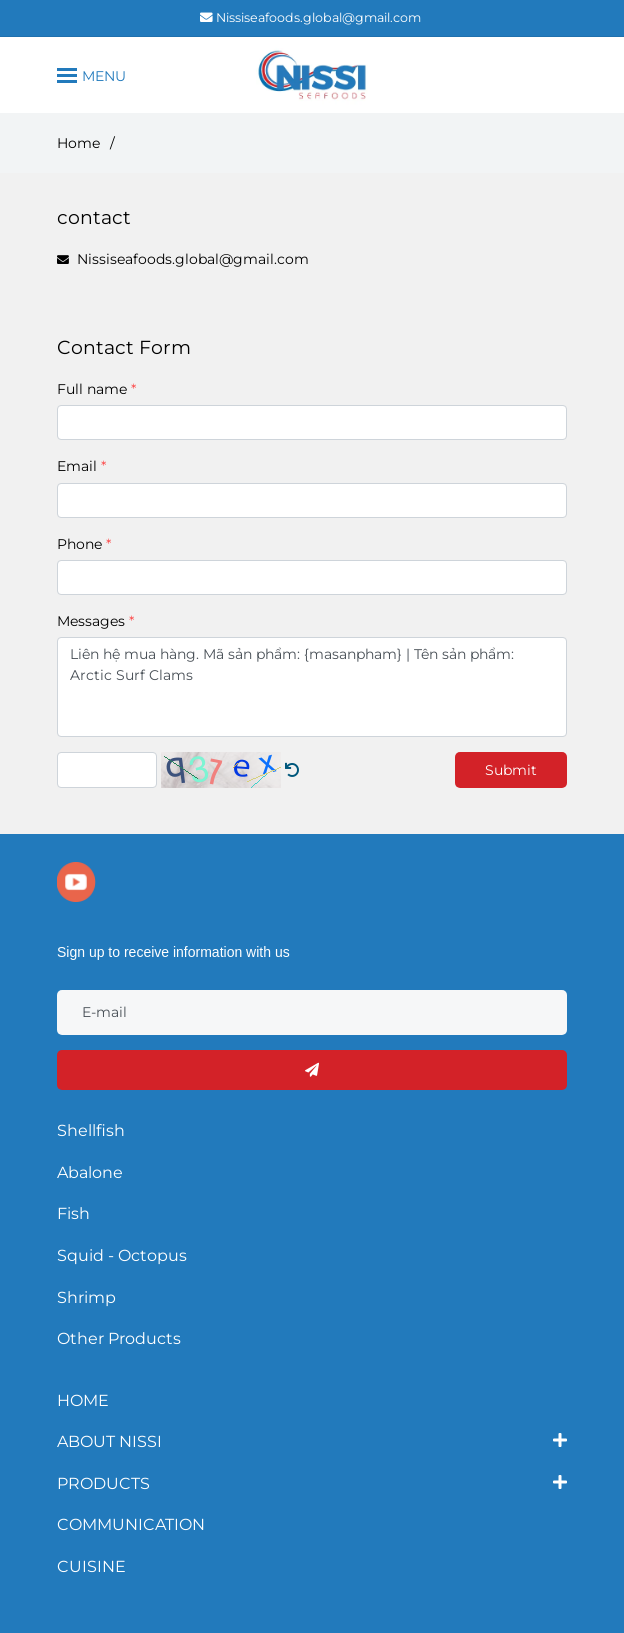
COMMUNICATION (131, 1524)
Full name (92, 389)
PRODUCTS (103, 1482)
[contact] (311, 75)
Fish (73, 1213)
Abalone (90, 1172)
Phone (79, 544)
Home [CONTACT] (78, 143)
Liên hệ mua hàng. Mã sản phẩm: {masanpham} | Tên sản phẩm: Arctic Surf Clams (312, 687)
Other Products (119, 1338)
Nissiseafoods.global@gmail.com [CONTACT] (310, 17)
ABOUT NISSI (109, 1440)
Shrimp (86, 1297)
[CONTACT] (292, 770)
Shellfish (91, 1130)
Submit (511, 770)
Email (77, 466)
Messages (91, 621)
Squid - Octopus (122, 1255)
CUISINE (91, 1566)
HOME (83, 1400)
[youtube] (76, 882)
